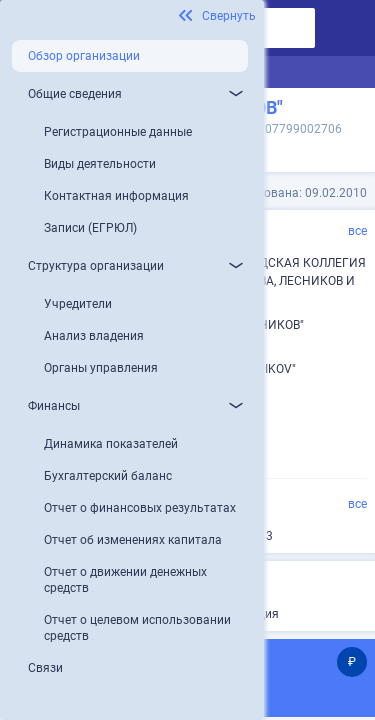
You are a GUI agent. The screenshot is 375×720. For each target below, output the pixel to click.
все (357, 231)
